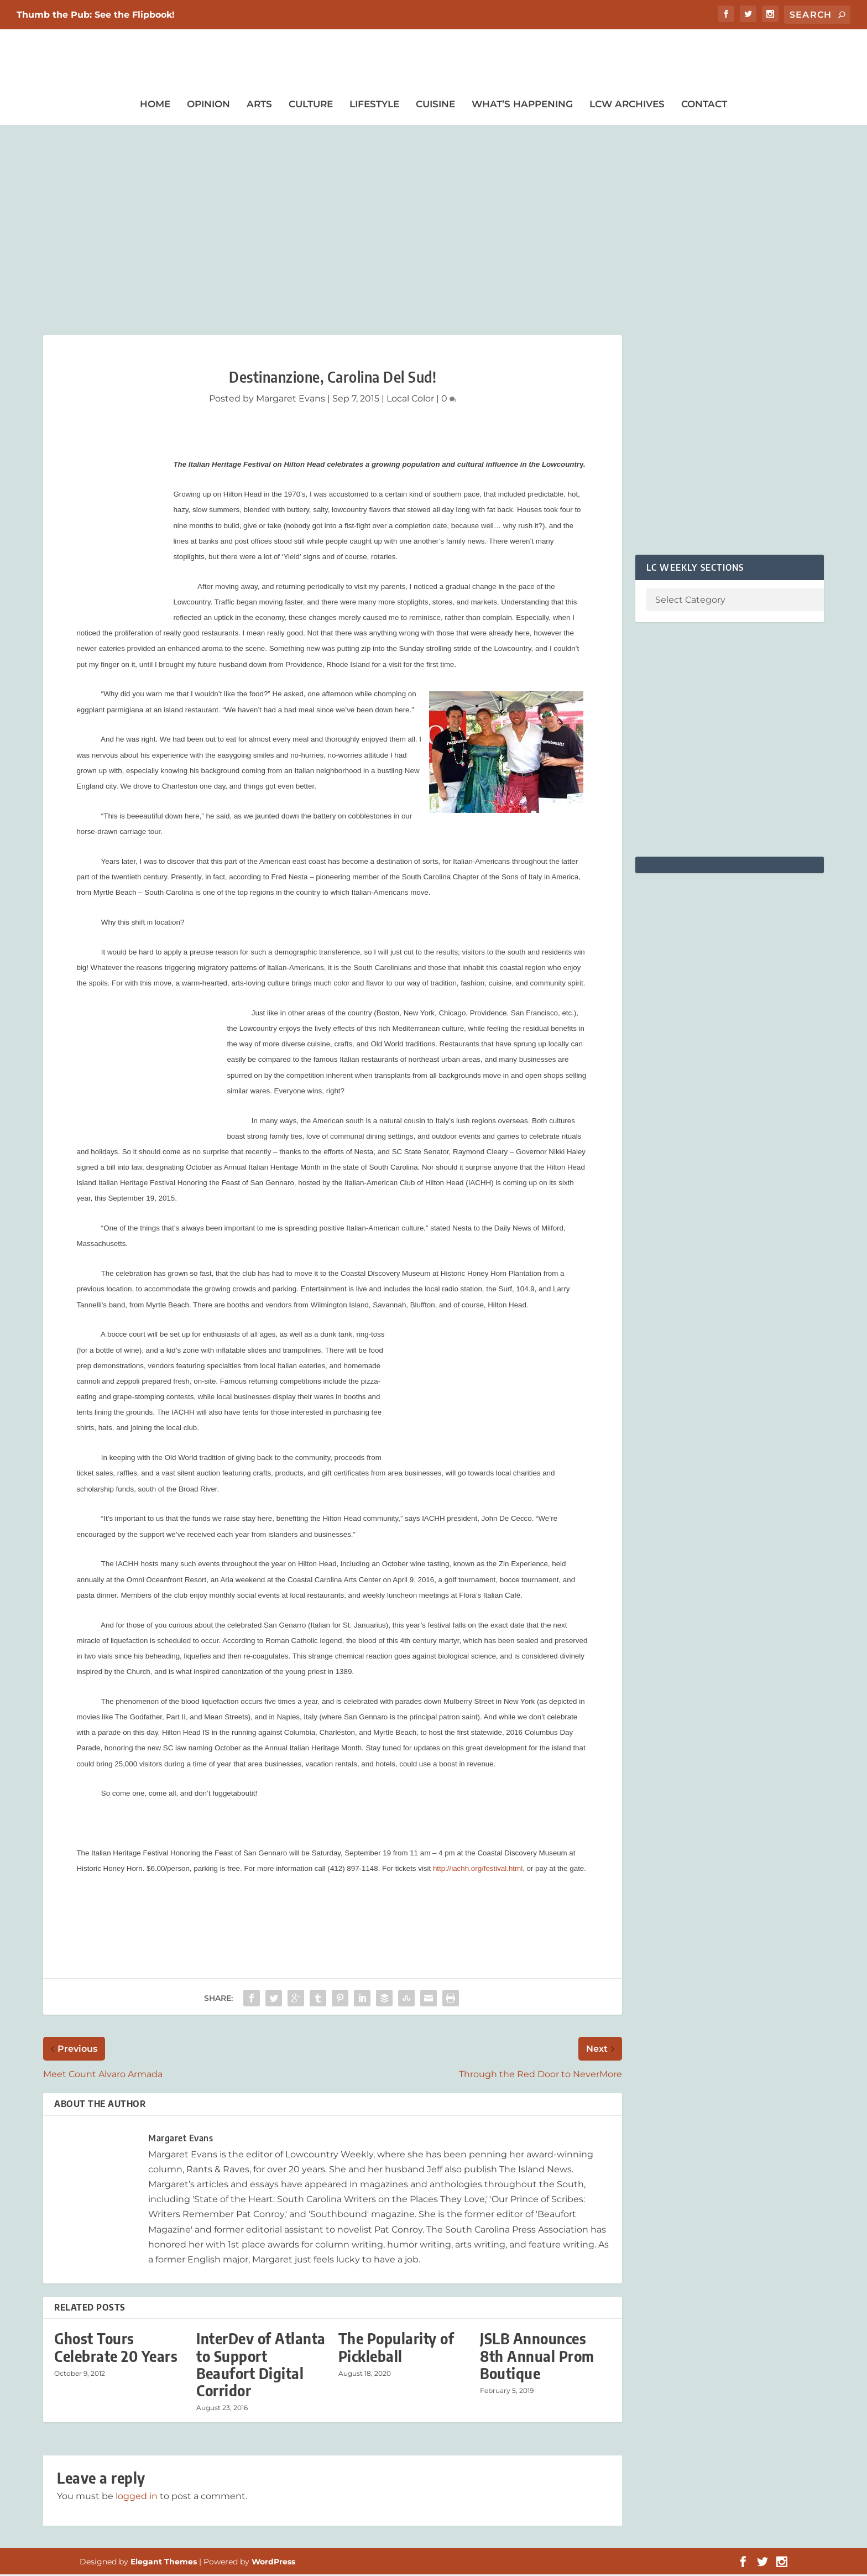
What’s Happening (522, 105)
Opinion (208, 105)
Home (155, 105)
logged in (137, 2497)
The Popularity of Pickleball (396, 2348)
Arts (259, 105)
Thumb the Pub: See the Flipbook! (96, 14)
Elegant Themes (163, 2563)
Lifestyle (374, 105)
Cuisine (435, 105)
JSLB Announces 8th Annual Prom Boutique (537, 2357)
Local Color (410, 400)
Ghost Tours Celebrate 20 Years (115, 2348)
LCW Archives (627, 105)
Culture (311, 105)
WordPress (273, 2563)
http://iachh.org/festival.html (478, 1870)
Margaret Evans (290, 400)
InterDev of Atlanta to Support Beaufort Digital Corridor (261, 2366)
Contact (704, 105)
